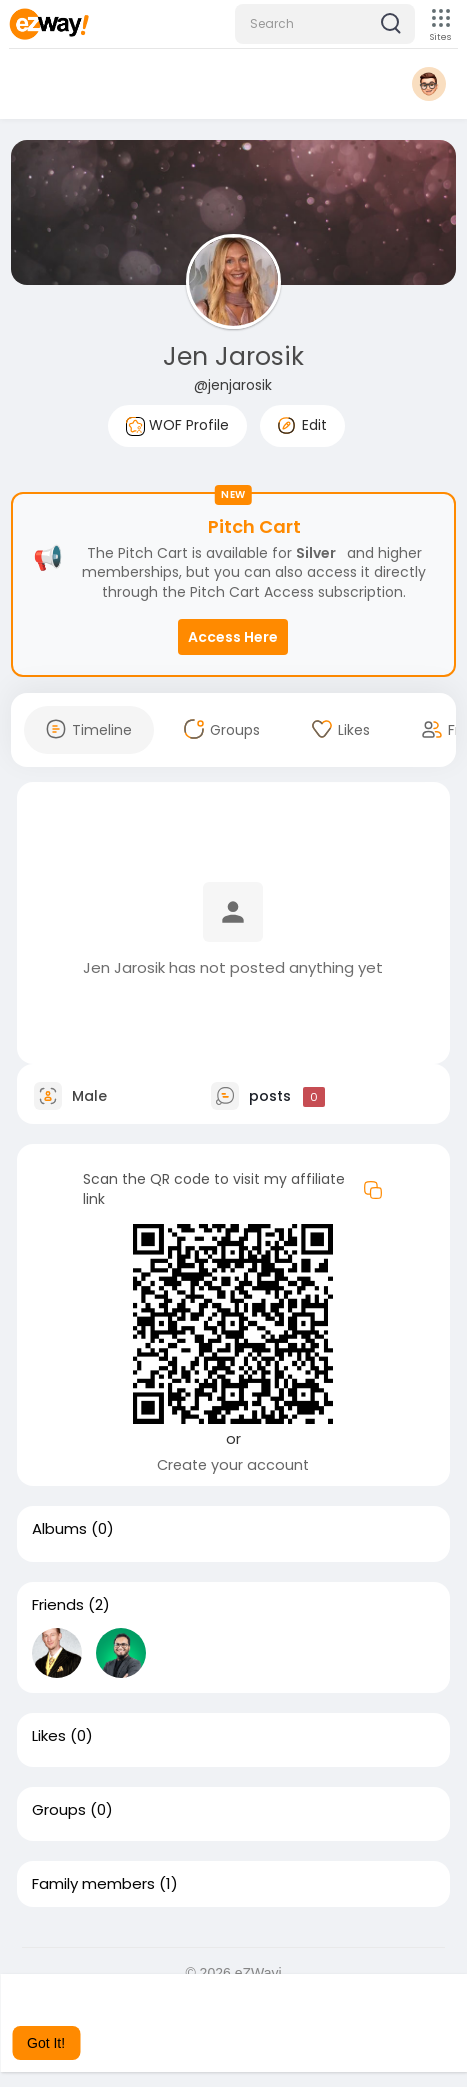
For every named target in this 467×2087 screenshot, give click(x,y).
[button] (325, 24)
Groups (59, 1810)
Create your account (233, 1465)
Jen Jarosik (233, 356)
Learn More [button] (127, 2016)
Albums (59, 1529)
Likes (49, 1736)
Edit (302, 425)
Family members (93, 1884)
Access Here (233, 637)
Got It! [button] (46, 2043)
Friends (58, 1605)
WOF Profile (177, 425)
